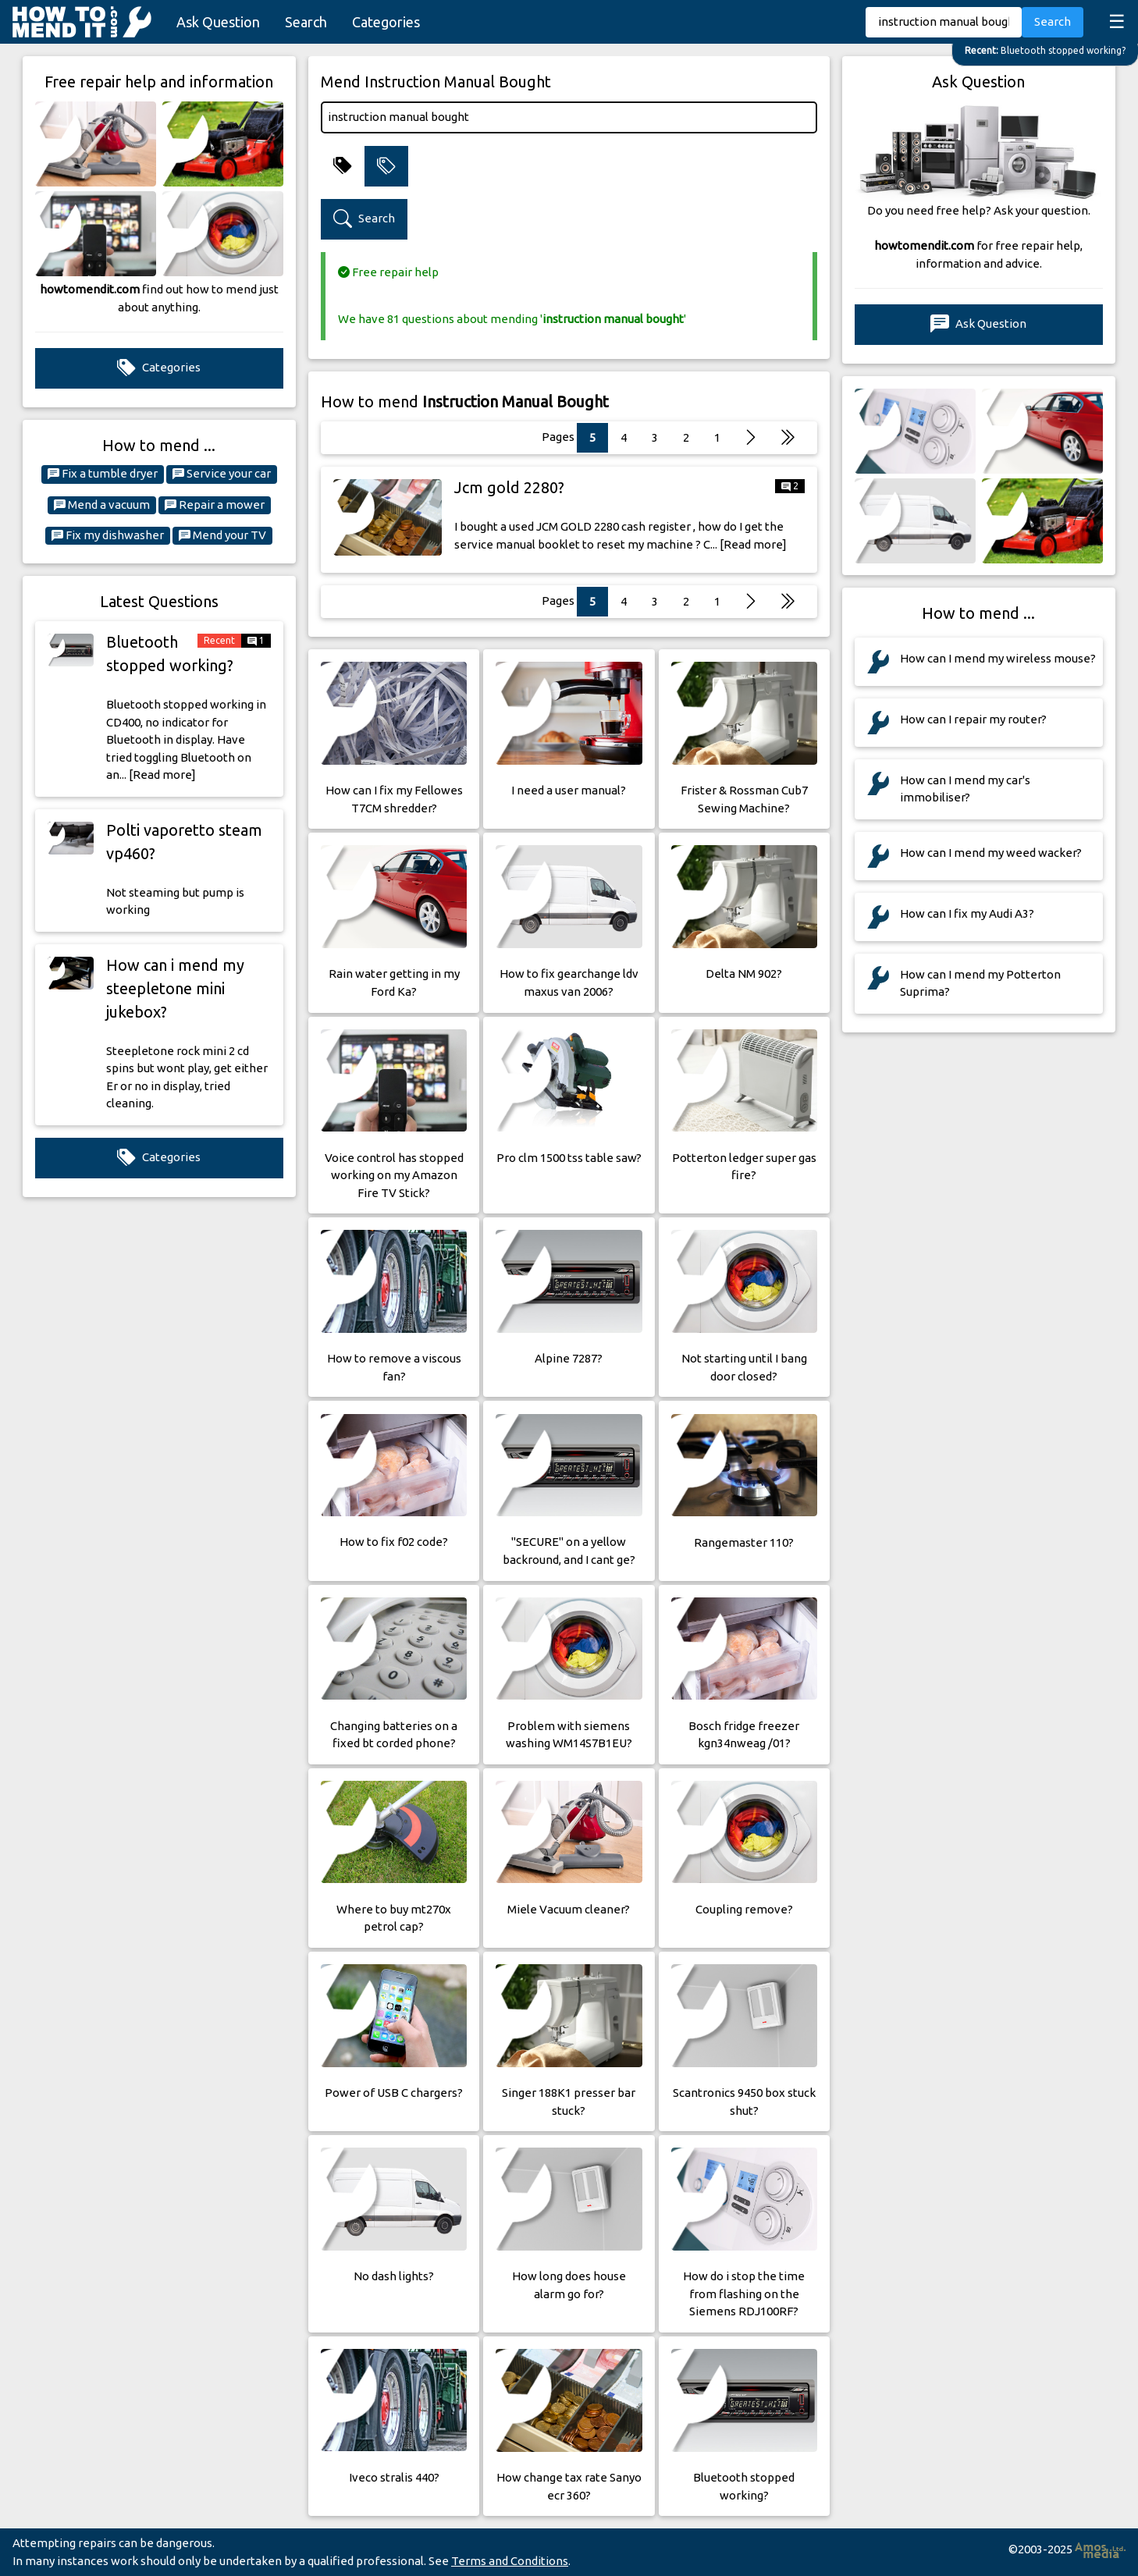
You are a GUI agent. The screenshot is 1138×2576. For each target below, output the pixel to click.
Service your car (221, 474)
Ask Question (218, 22)
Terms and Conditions (509, 2560)
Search (306, 22)
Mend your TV (222, 535)
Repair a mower (215, 505)
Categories (386, 22)
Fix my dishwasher (108, 535)
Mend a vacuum (102, 505)
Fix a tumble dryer (103, 474)
